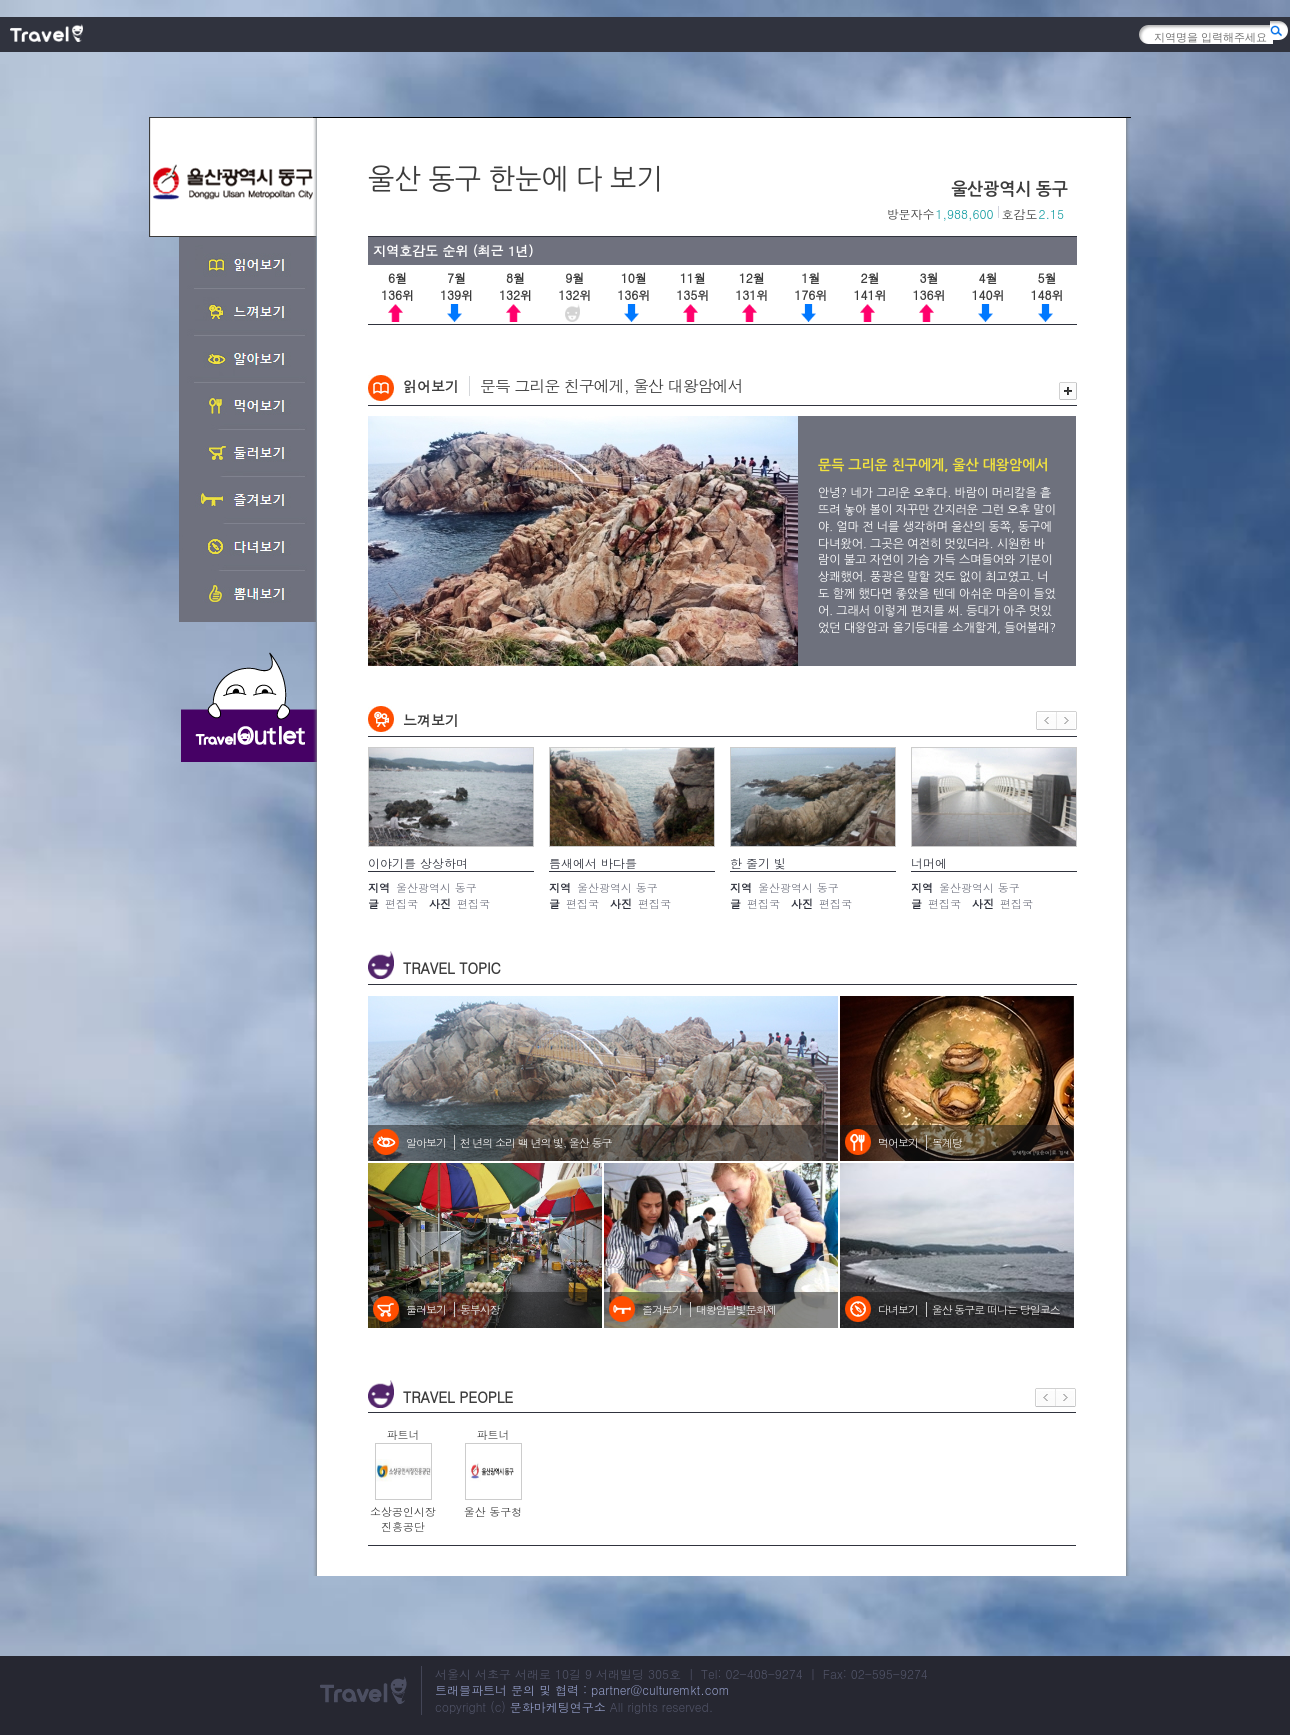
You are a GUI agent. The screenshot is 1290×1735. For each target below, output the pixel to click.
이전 (1046, 720)
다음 (1067, 720)
